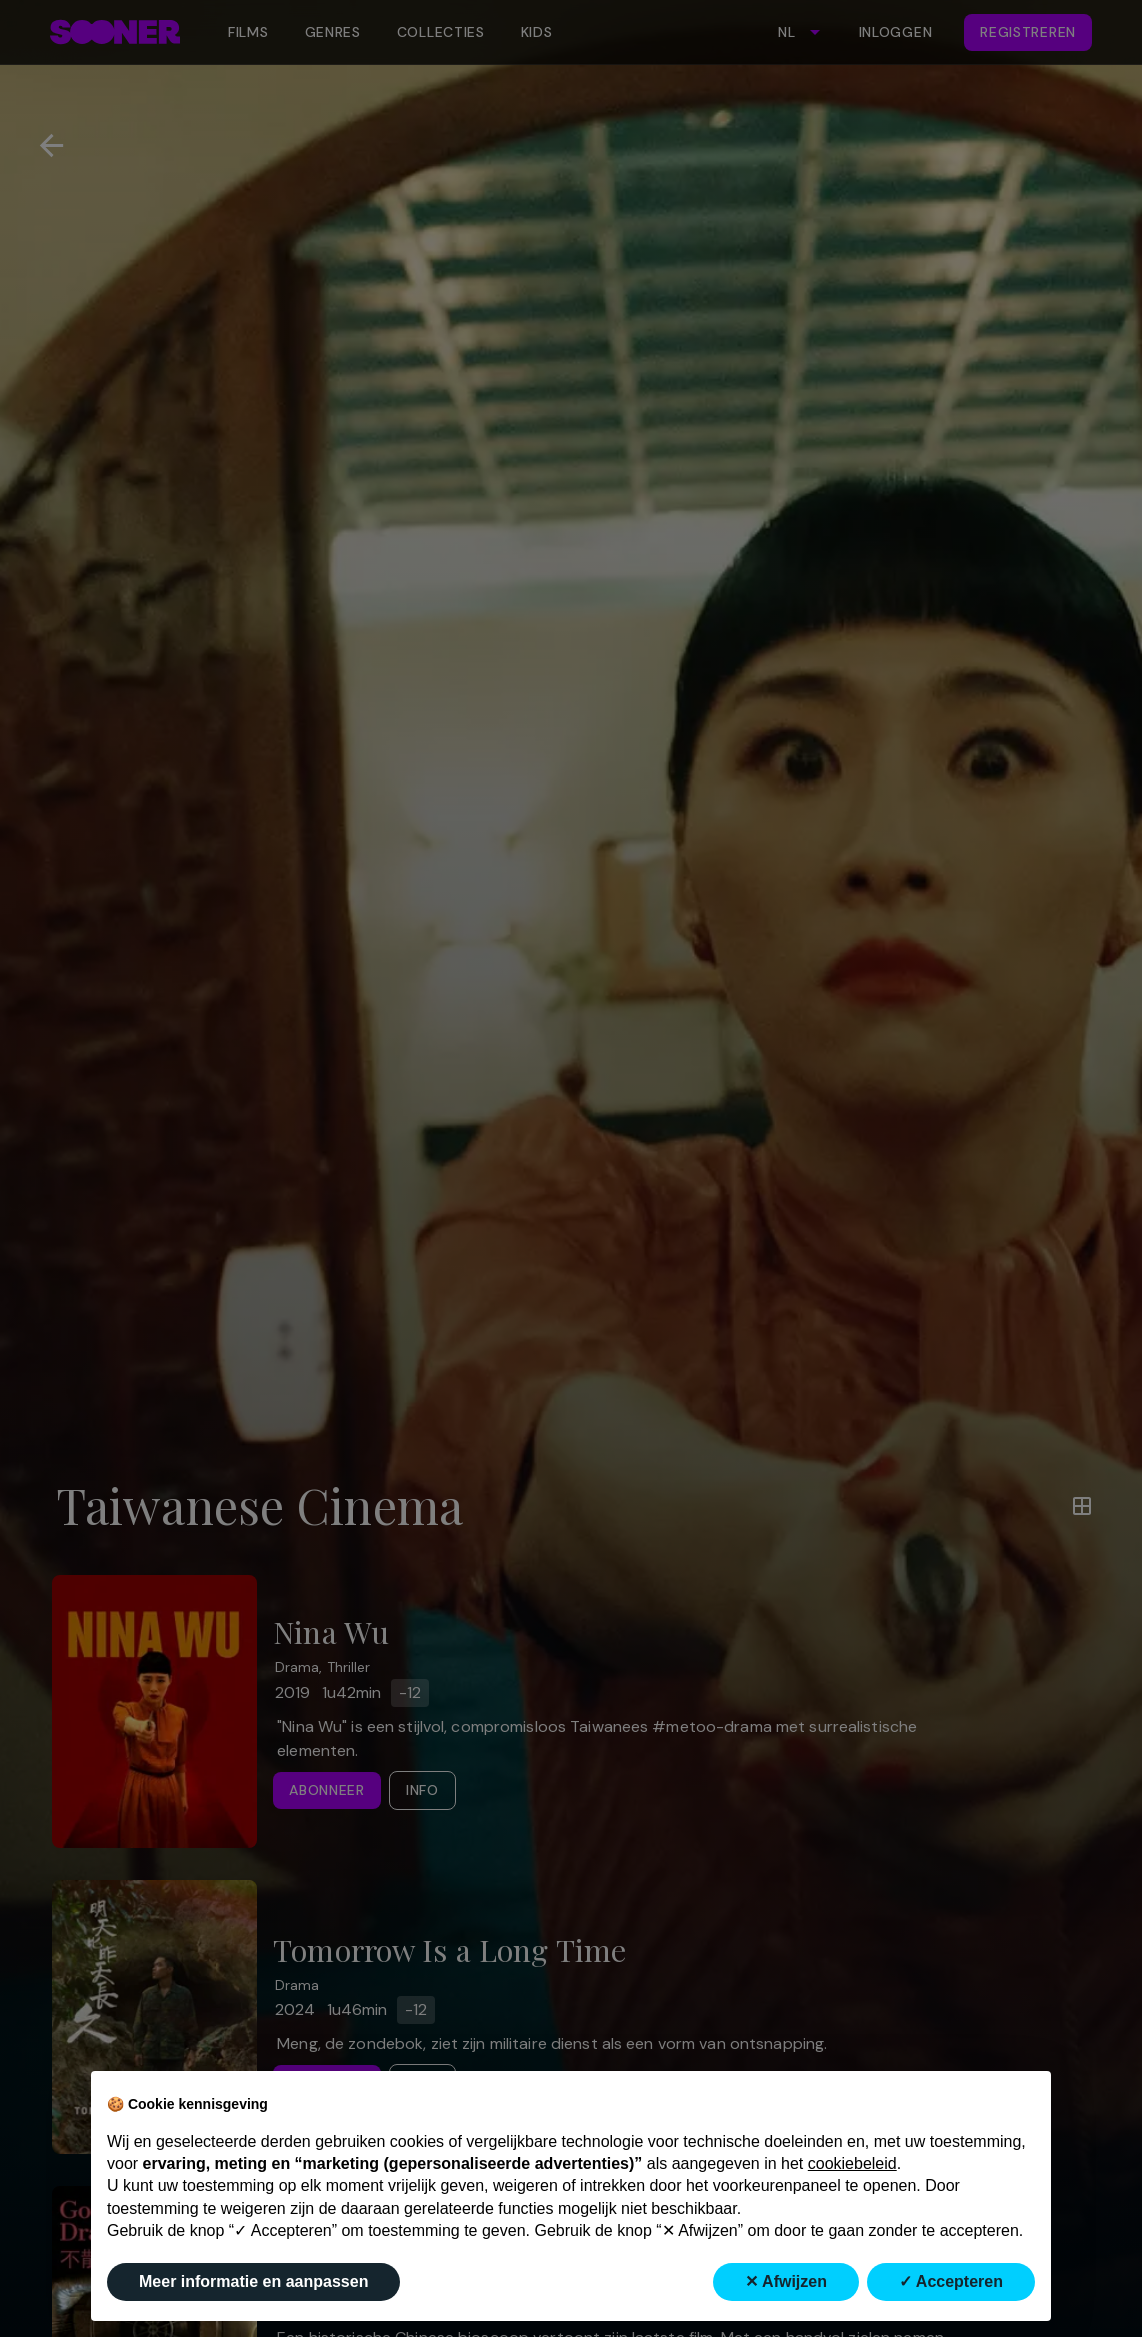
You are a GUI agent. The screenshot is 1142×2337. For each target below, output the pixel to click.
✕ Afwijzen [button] (786, 2281)
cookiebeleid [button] (852, 2163)
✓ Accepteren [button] (951, 2281)
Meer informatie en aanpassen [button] (253, 2281)
